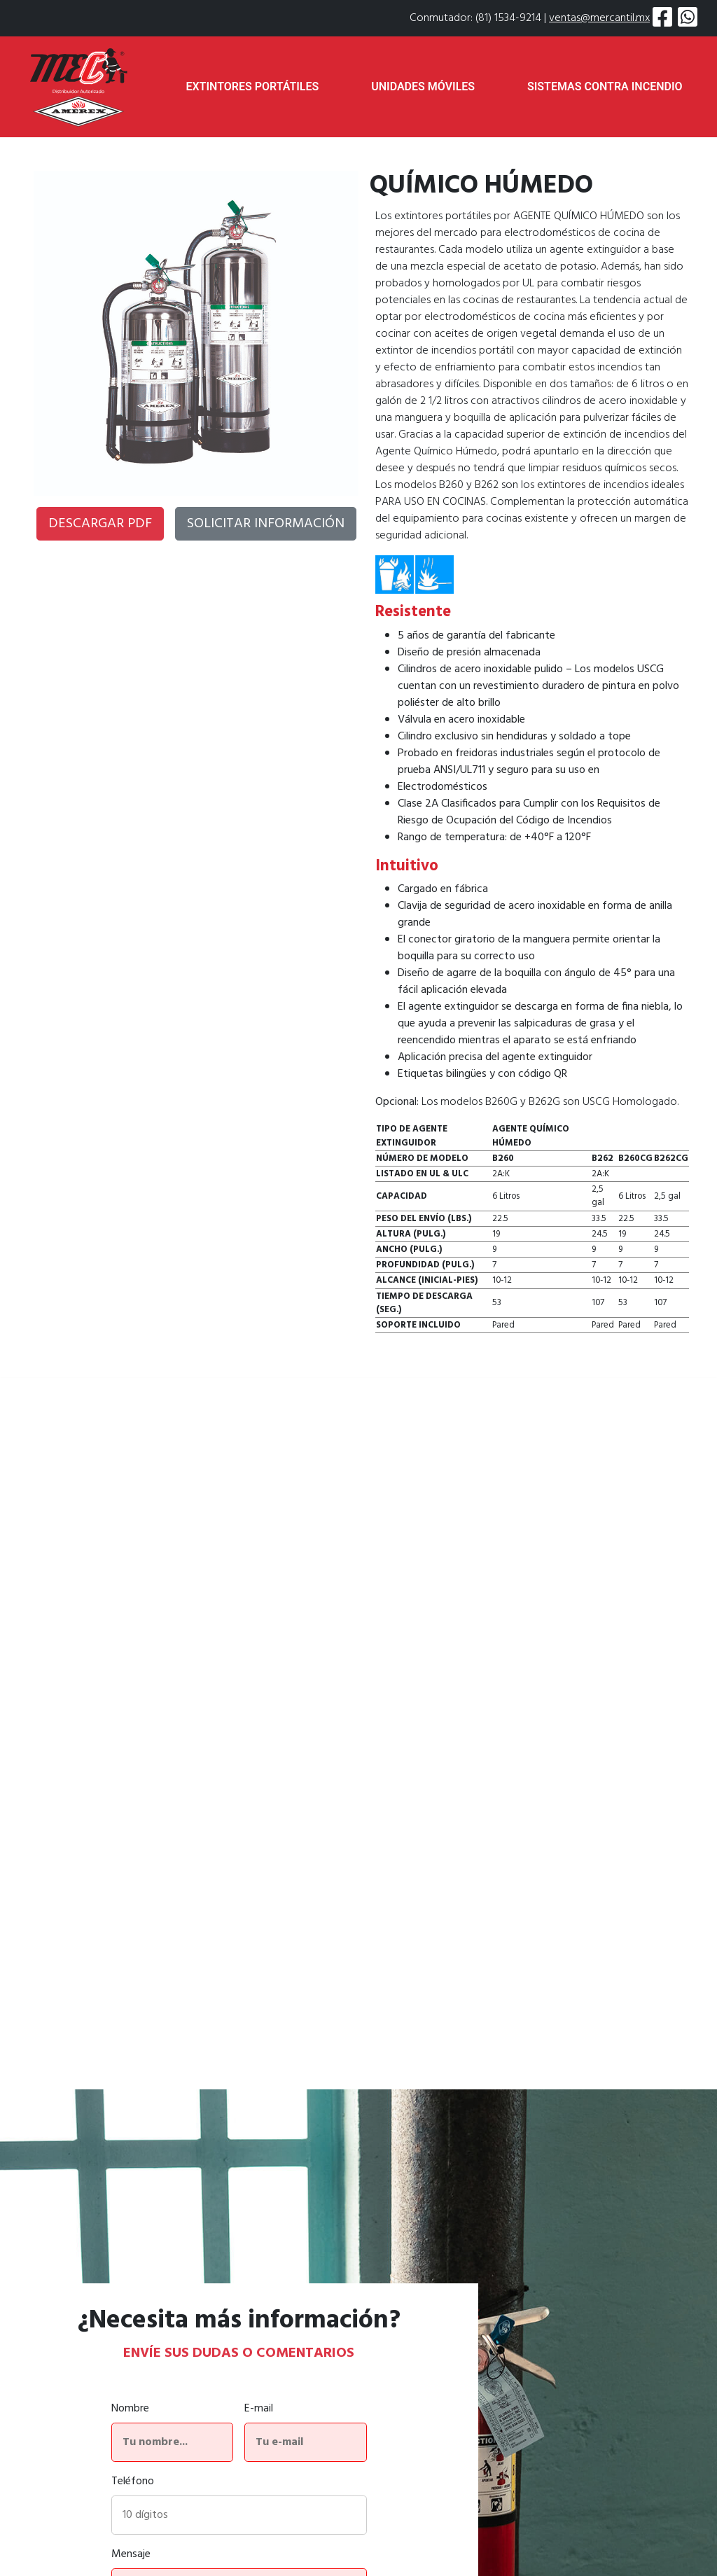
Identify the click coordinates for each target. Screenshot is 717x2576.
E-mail (258, 2408)
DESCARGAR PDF (100, 524)
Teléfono (132, 2481)
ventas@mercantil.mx (599, 18)
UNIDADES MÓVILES (423, 86)
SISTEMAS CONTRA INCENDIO (605, 86)
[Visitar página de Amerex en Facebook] (662, 18)
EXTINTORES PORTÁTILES (252, 86)
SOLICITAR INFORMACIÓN (265, 524)
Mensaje (131, 2554)
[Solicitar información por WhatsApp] (687, 18)
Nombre (130, 2408)
